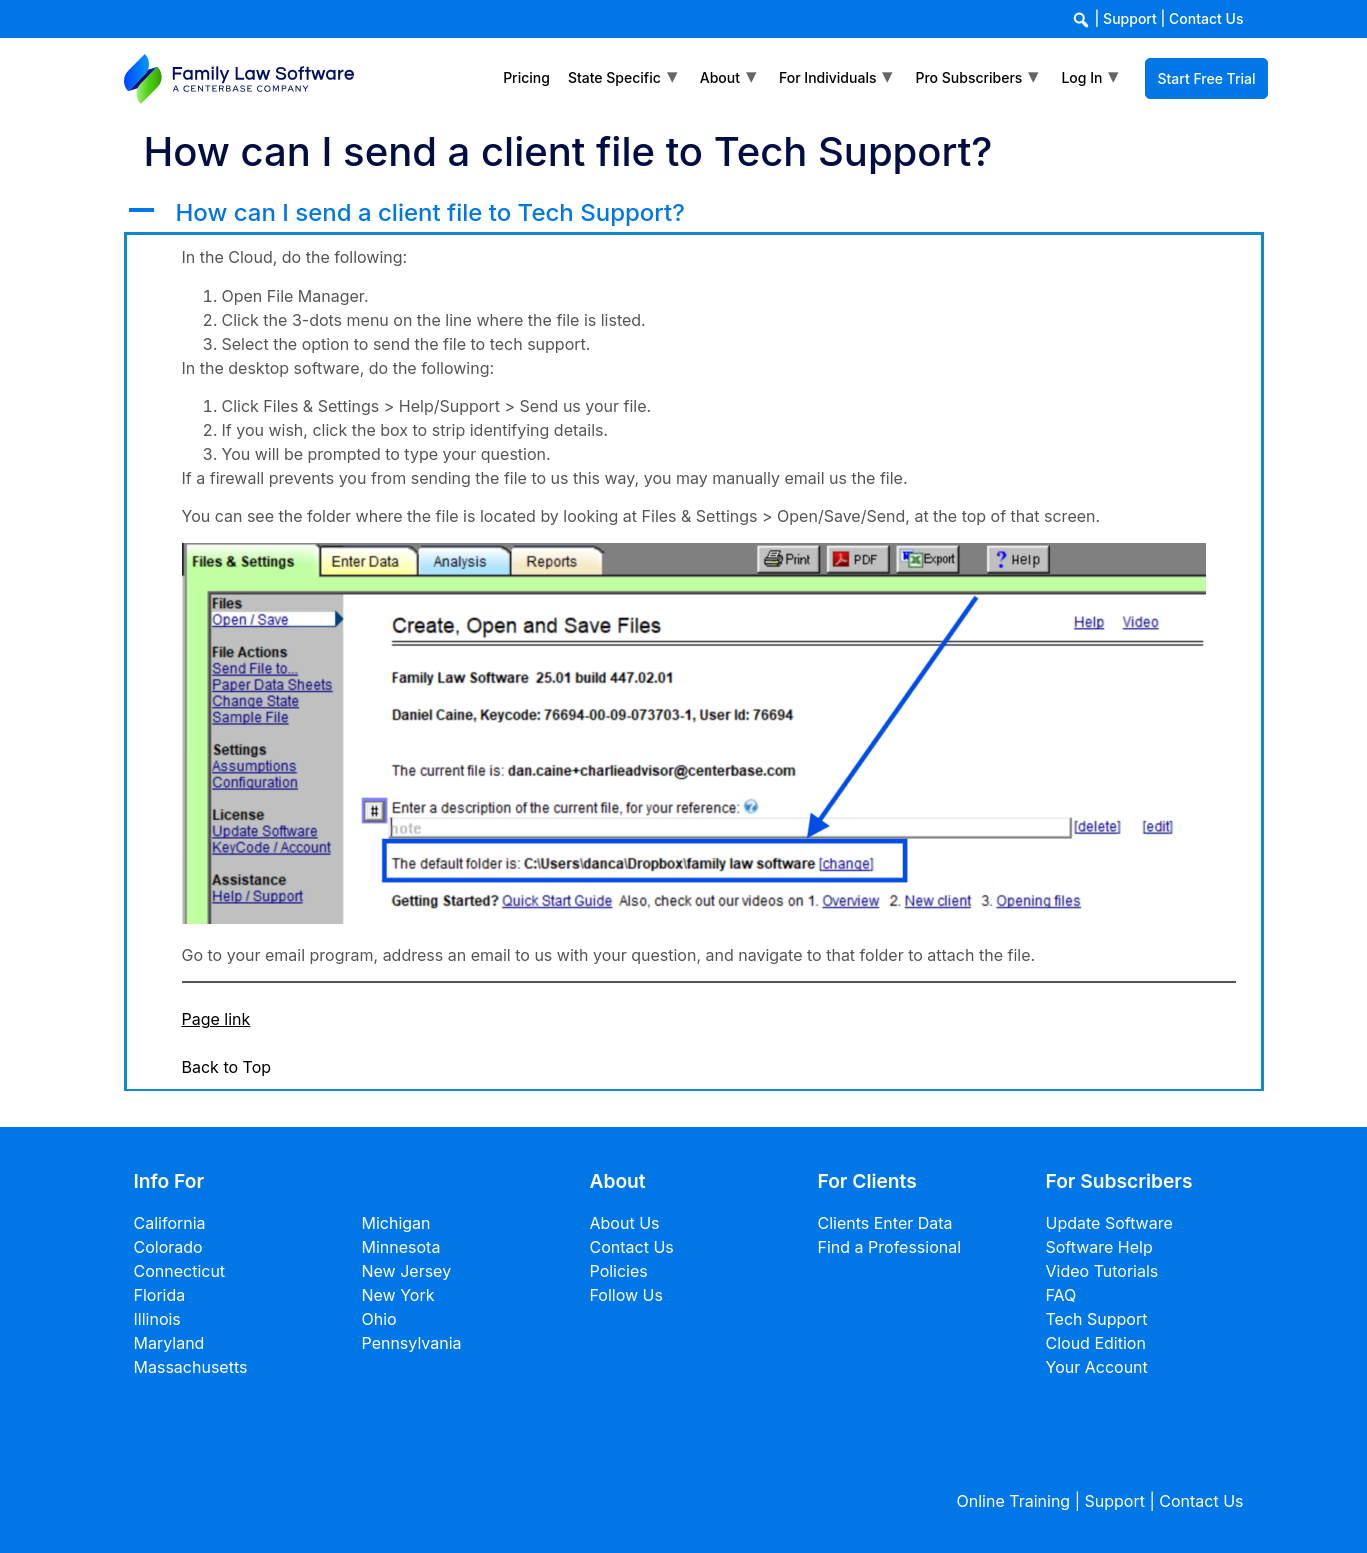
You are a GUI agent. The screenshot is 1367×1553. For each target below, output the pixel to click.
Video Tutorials (1102, 1271)
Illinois (157, 1319)
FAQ (1061, 1295)
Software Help (1099, 1247)
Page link (216, 1019)
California (170, 1223)
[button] (694, 213)
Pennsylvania (412, 1343)
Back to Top (227, 1067)
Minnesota (401, 1247)
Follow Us (626, 1295)
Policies (619, 1271)
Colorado (168, 1247)
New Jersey (407, 1271)
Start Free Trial (1206, 78)
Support (1130, 18)
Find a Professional (890, 1247)
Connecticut (180, 1271)
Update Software (1109, 1223)
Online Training (1014, 1501)
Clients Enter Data (885, 1223)
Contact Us (1206, 18)
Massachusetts (191, 1367)
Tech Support (1097, 1319)
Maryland (169, 1343)
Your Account (1097, 1367)
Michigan (396, 1223)
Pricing (526, 77)
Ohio (379, 1319)
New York (398, 1295)
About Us (625, 1223)
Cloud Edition (1096, 1343)
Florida (160, 1295)
